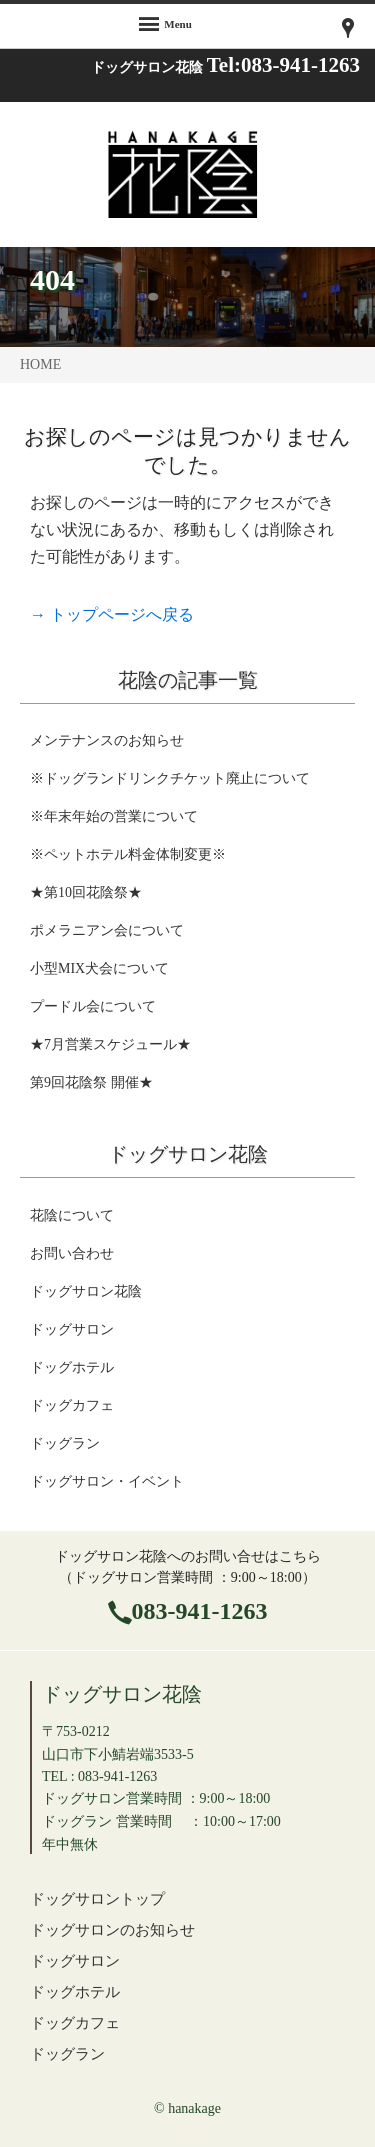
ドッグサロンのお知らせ (112, 1929)
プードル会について (93, 1006)
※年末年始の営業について (114, 816)
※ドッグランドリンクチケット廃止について (170, 778)
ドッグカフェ (72, 1405)
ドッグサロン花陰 (86, 1291)
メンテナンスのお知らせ (107, 740)
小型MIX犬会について (99, 968)
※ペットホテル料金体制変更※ (128, 854)
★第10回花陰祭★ (86, 892)
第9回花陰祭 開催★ (91, 1082)
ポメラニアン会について (107, 930)
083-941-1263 (200, 1611)
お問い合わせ (72, 1253)
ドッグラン (65, 1443)
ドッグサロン (72, 1329)
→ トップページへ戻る (112, 614)
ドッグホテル (72, 1367)
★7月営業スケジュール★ (110, 1044)
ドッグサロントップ (97, 1898)
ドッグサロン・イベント (107, 1481)
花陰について (72, 1215)
